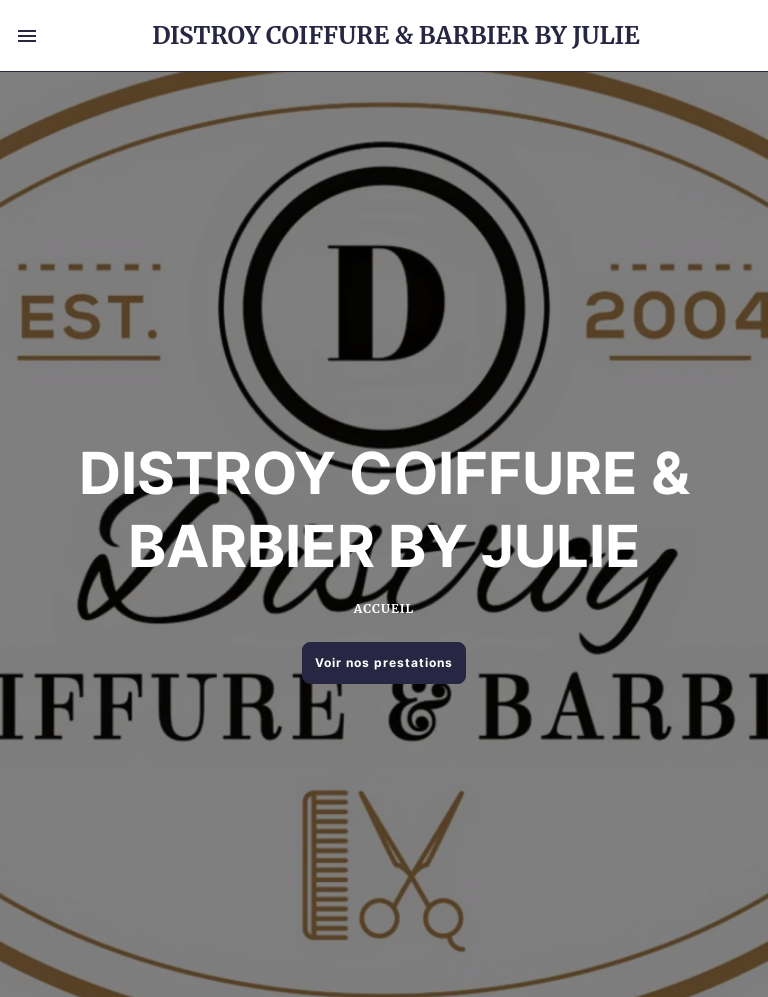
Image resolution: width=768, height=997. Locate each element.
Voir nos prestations (384, 662)
